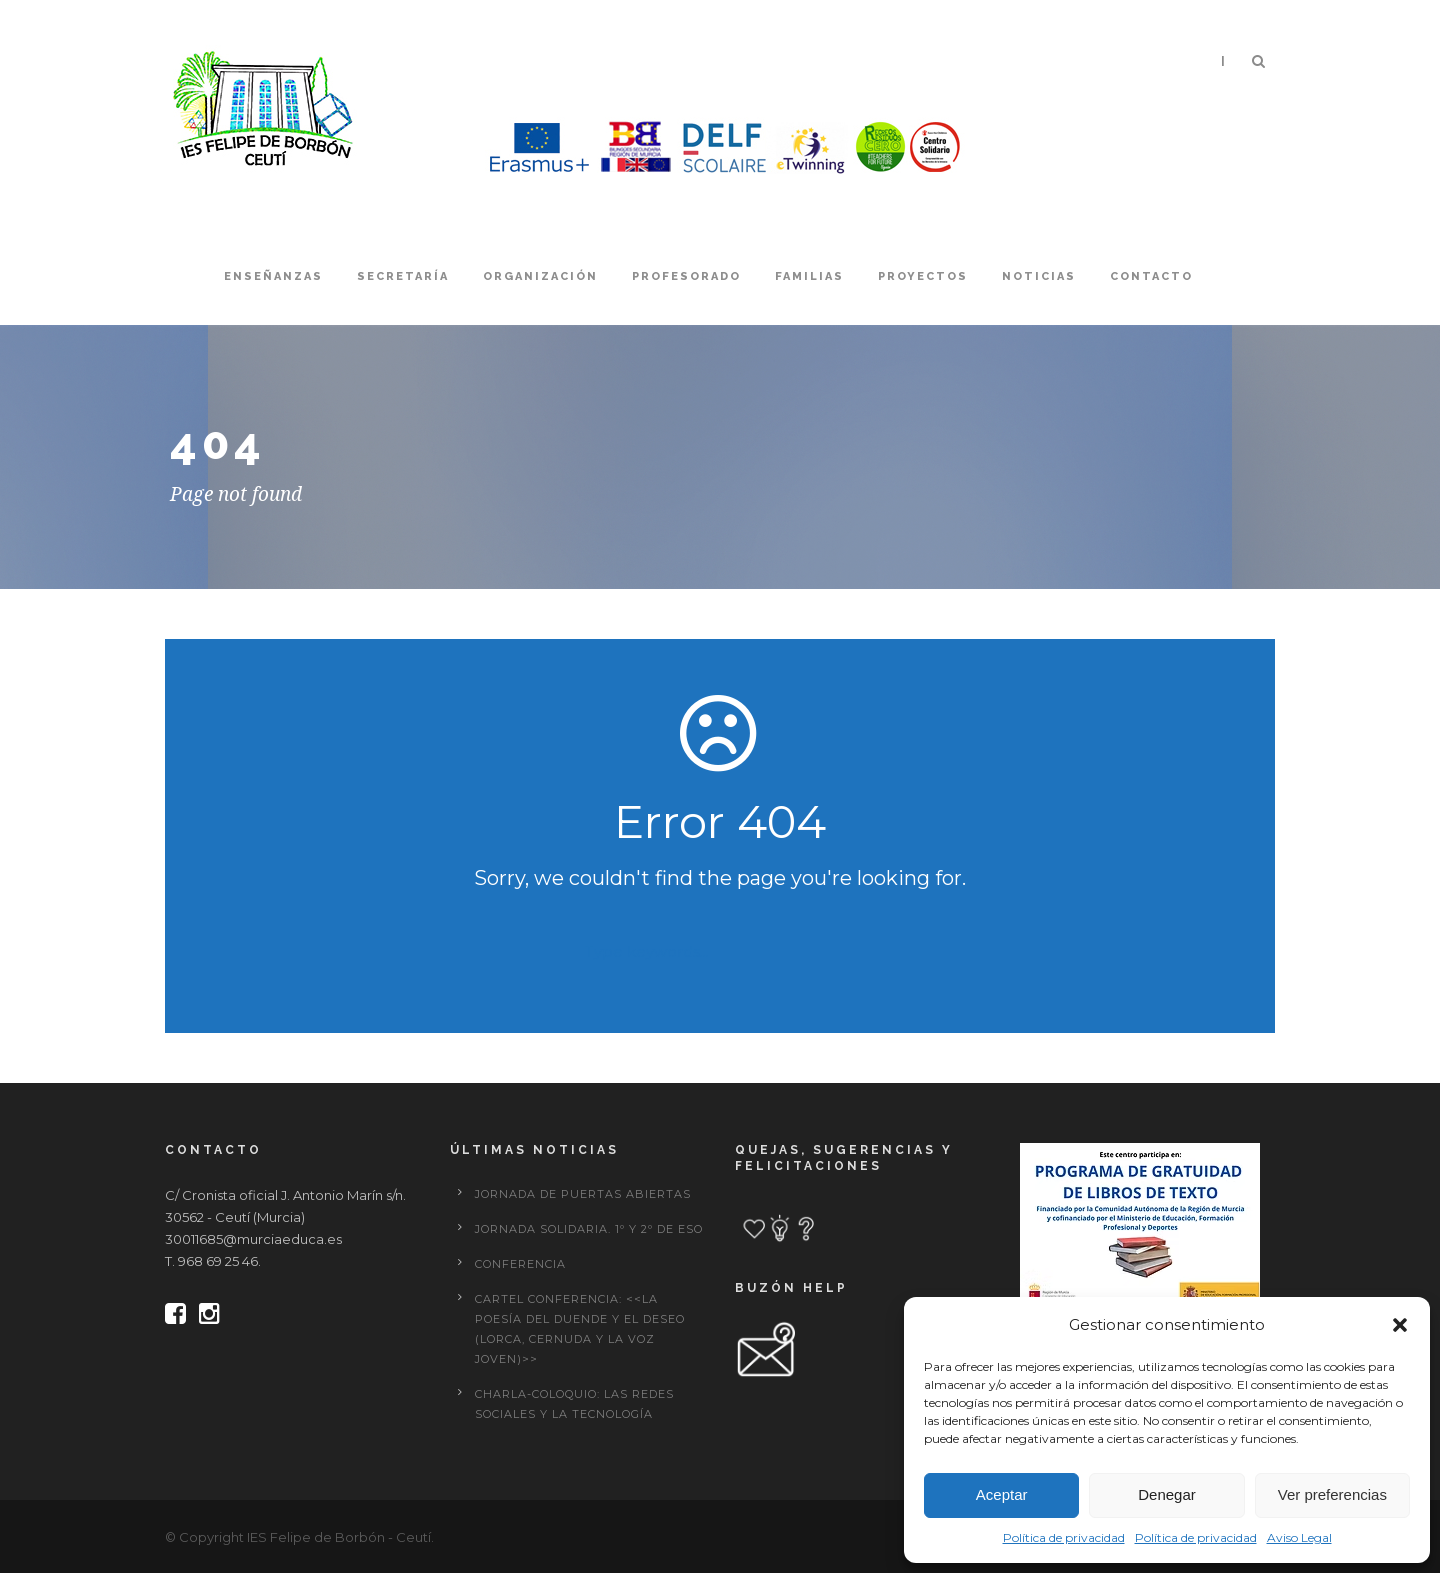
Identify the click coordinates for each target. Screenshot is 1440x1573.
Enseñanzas (273, 276)
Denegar (1167, 1494)
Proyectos (923, 276)
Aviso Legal (1299, 1537)
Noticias (1039, 276)
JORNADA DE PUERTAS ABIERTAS (583, 1194)
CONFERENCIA (520, 1264)
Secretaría (403, 276)
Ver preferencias (1332, 1494)
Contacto (1151, 276)
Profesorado (686, 276)
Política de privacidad (1064, 1537)
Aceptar (1002, 1494)
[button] (1400, 1325)
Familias (809, 276)
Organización (540, 276)
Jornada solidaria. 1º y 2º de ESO (589, 1229)
